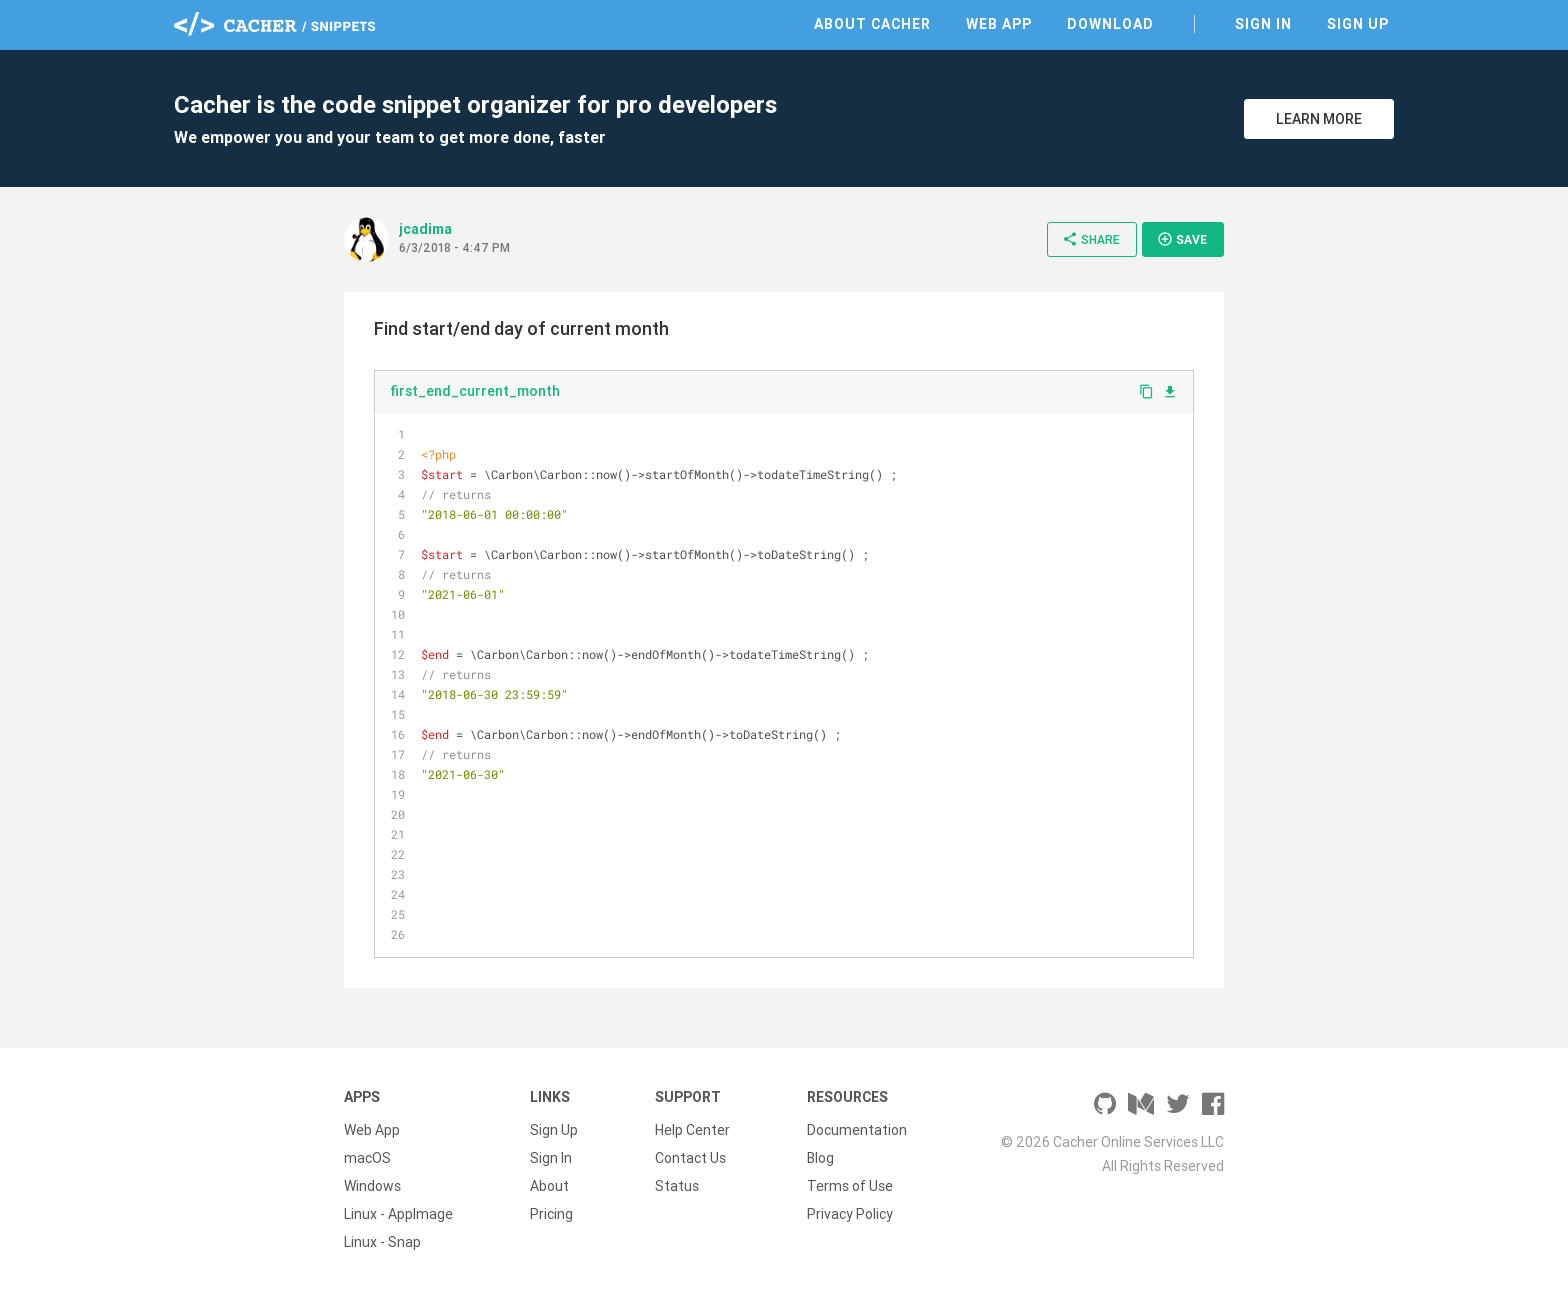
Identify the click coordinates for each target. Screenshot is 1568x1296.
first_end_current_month (475, 391)
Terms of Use (850, 1186)
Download (1110, 24)
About (549, 1186)
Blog (820, 1158)
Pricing (551, 1214)
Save (1182, 239)
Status (677, 1186)
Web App (999, 24)
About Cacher (872, 24)
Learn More (1319, 119)
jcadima (425, 229)
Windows (372, 1186)
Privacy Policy (850, 1214)
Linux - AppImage (398, 1214)
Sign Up (1358, 24)
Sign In (1263, 24)
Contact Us (690, 1158)
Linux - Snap (382, 1242)
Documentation (857, 1130)
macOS (367, 1158)
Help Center (692, 1130)
